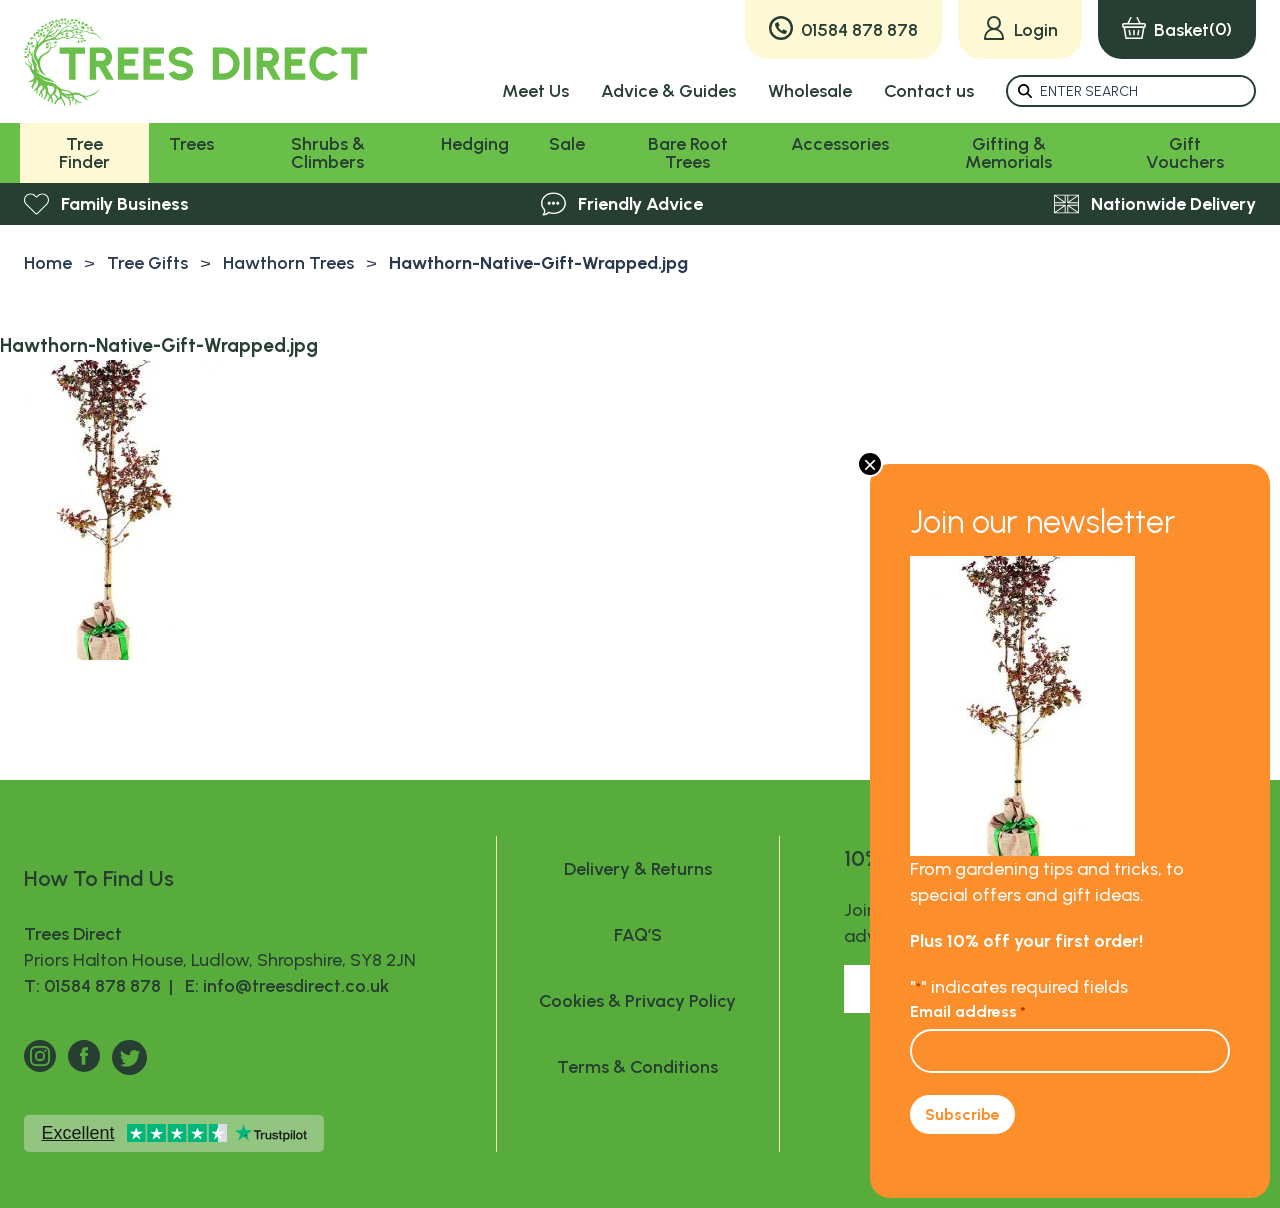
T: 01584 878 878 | (100, 986)
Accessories (840, 144)
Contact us (929, 91)
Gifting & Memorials (1008, 153)
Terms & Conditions (637, 1067)
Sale (567, 144)
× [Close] (870, 464)
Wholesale (810, 91)
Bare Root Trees (688, 153)
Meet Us (535, 91)
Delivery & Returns (638, 869)
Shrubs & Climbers (328, 153)
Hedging (475, 144)
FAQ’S (638, 935)
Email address (968, 1011)
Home (48, 263)
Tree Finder (84, 153)
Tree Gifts (147, 263)
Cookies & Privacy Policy (637, 1001)
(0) (1177, 29)
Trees (191, 144)
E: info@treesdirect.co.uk (283, 986)
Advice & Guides (668, 91)
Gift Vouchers (1185, 153)
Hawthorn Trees (288, 263)
